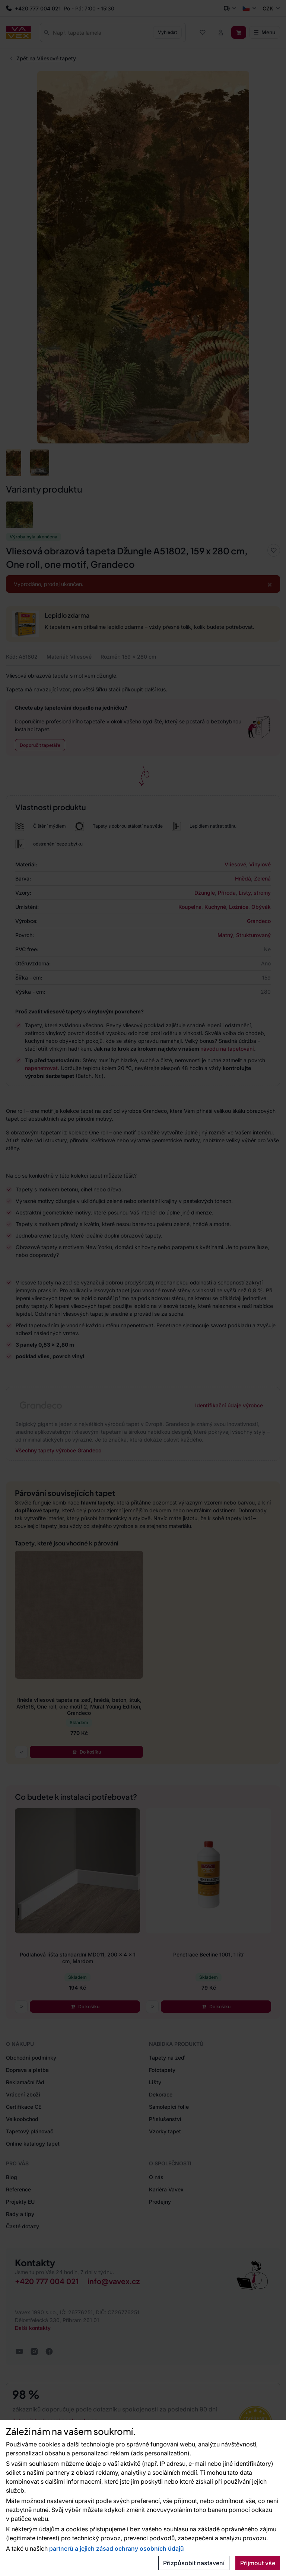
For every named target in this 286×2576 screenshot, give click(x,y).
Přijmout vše (257, 2563)
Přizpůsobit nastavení (194, 2563)
